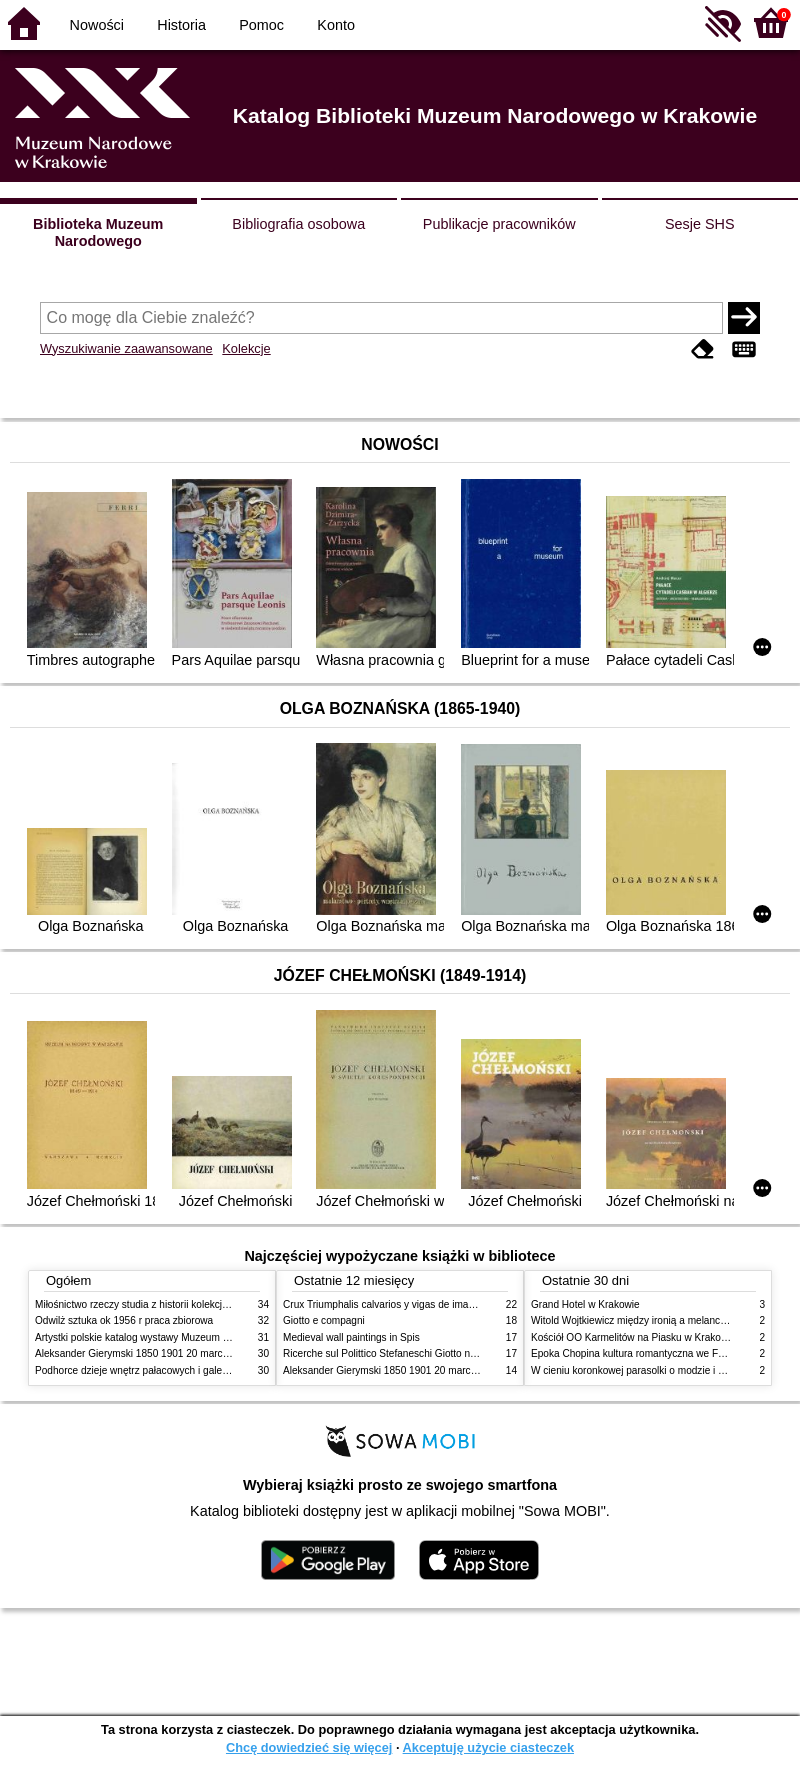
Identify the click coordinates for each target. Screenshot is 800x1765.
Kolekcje (246, 348)
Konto (336, 25)
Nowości (97, 25)
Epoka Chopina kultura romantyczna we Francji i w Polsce (660, 1353)
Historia (181, 25)
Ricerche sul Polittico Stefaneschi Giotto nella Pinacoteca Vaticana (431, 1353)
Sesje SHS (700, 224)
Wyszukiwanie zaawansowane (126, 348)
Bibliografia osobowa (298, 224)
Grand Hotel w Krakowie (585, 1304)
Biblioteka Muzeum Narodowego (98, 232)
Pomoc (261, 25)
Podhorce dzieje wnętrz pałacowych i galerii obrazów (153, 1370)
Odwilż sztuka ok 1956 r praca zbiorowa (124, 1320)
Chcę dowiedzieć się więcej (309, 1747)
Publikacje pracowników (499, 224)
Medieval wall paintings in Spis (351, 1337)
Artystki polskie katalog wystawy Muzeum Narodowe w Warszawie (182, 1337)
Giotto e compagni (324, 1320)
